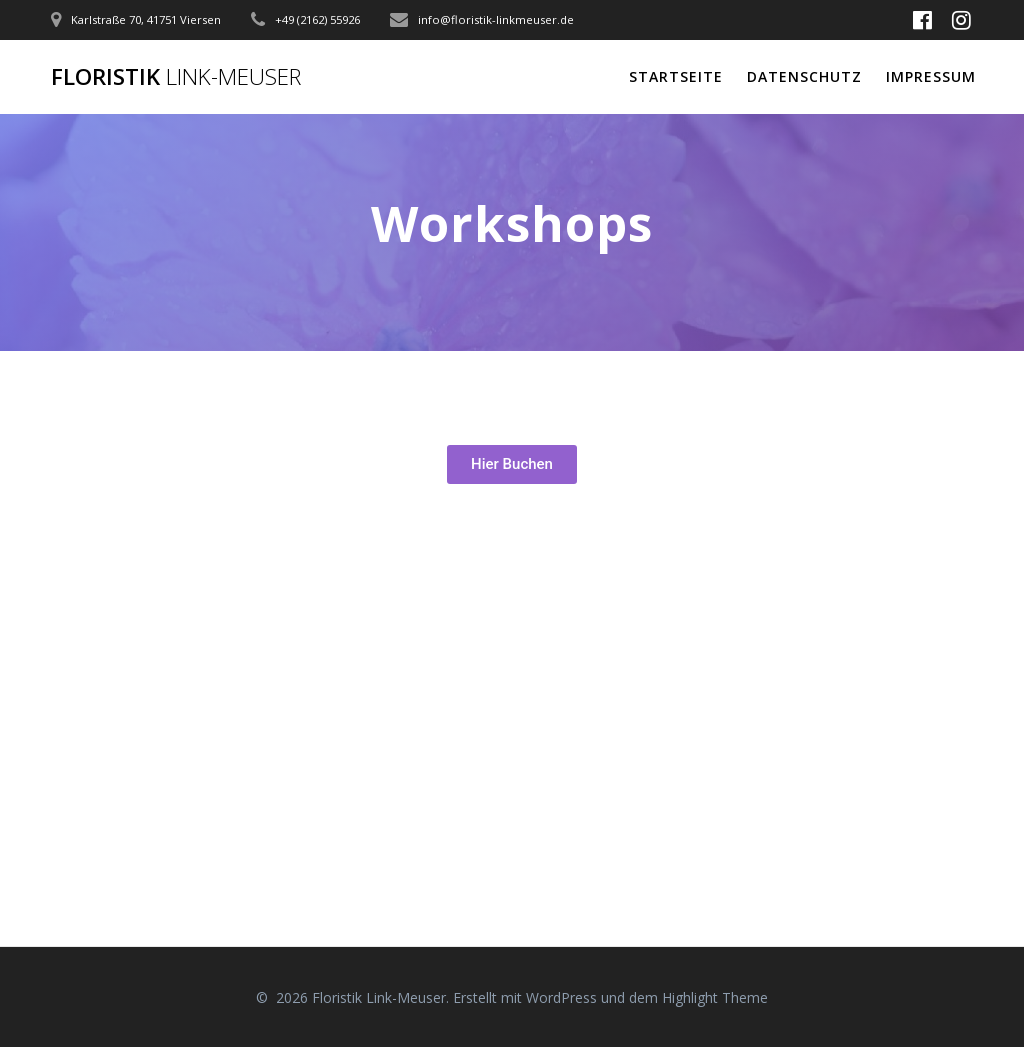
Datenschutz (804, 76)
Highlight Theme (715, 997)
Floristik (176, 77)
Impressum (931, 76)
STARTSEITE (676, 76)
